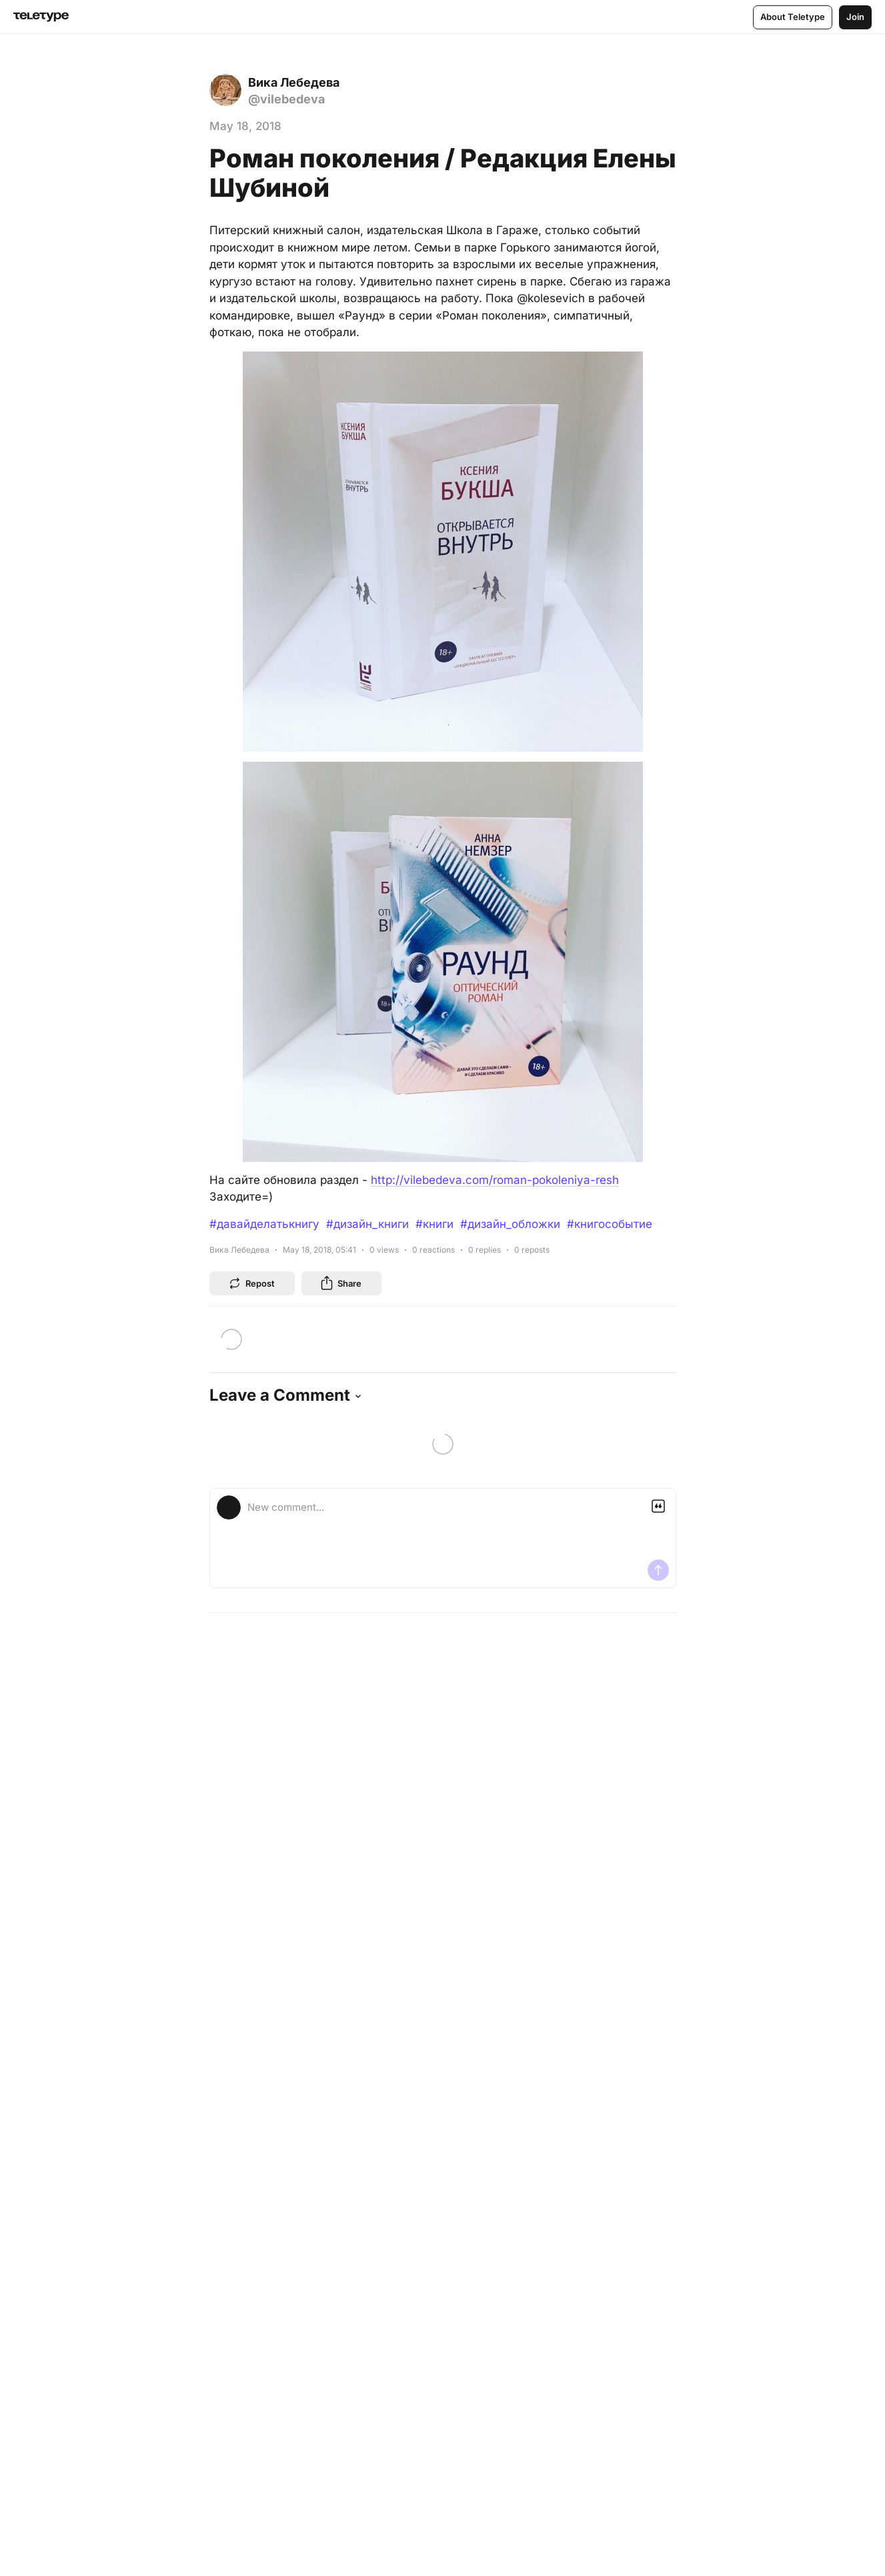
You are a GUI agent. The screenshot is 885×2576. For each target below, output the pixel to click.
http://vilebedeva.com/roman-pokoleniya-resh (495, 1180)
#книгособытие (609, 1224)
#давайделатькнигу (264, 1224)
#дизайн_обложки (510, 1224)
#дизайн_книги (367, 1224)
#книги (434, 1224)
